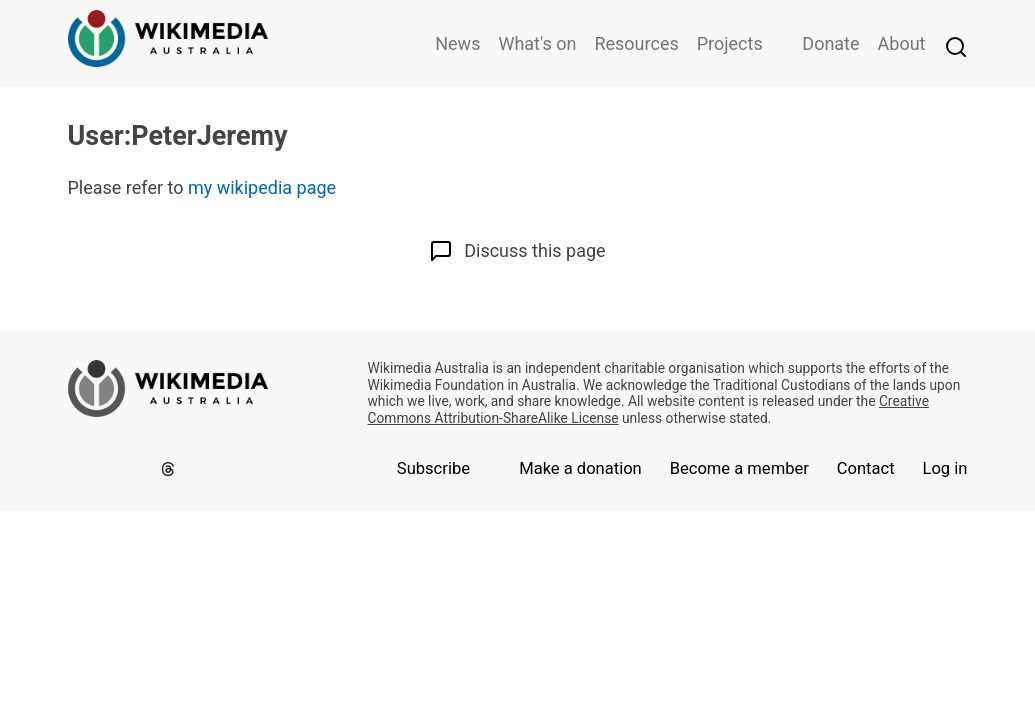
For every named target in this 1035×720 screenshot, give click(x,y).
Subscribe (433, 468)
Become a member (739, 468)
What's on (537, 43)
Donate (830, 43)
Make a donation (580, 468)
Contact (866, 468)
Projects (730, 43)
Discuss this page (517, 251)
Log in (944, 468)
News (457, 43)
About (902, 43)
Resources (636, 43)
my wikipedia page (262, 187)
